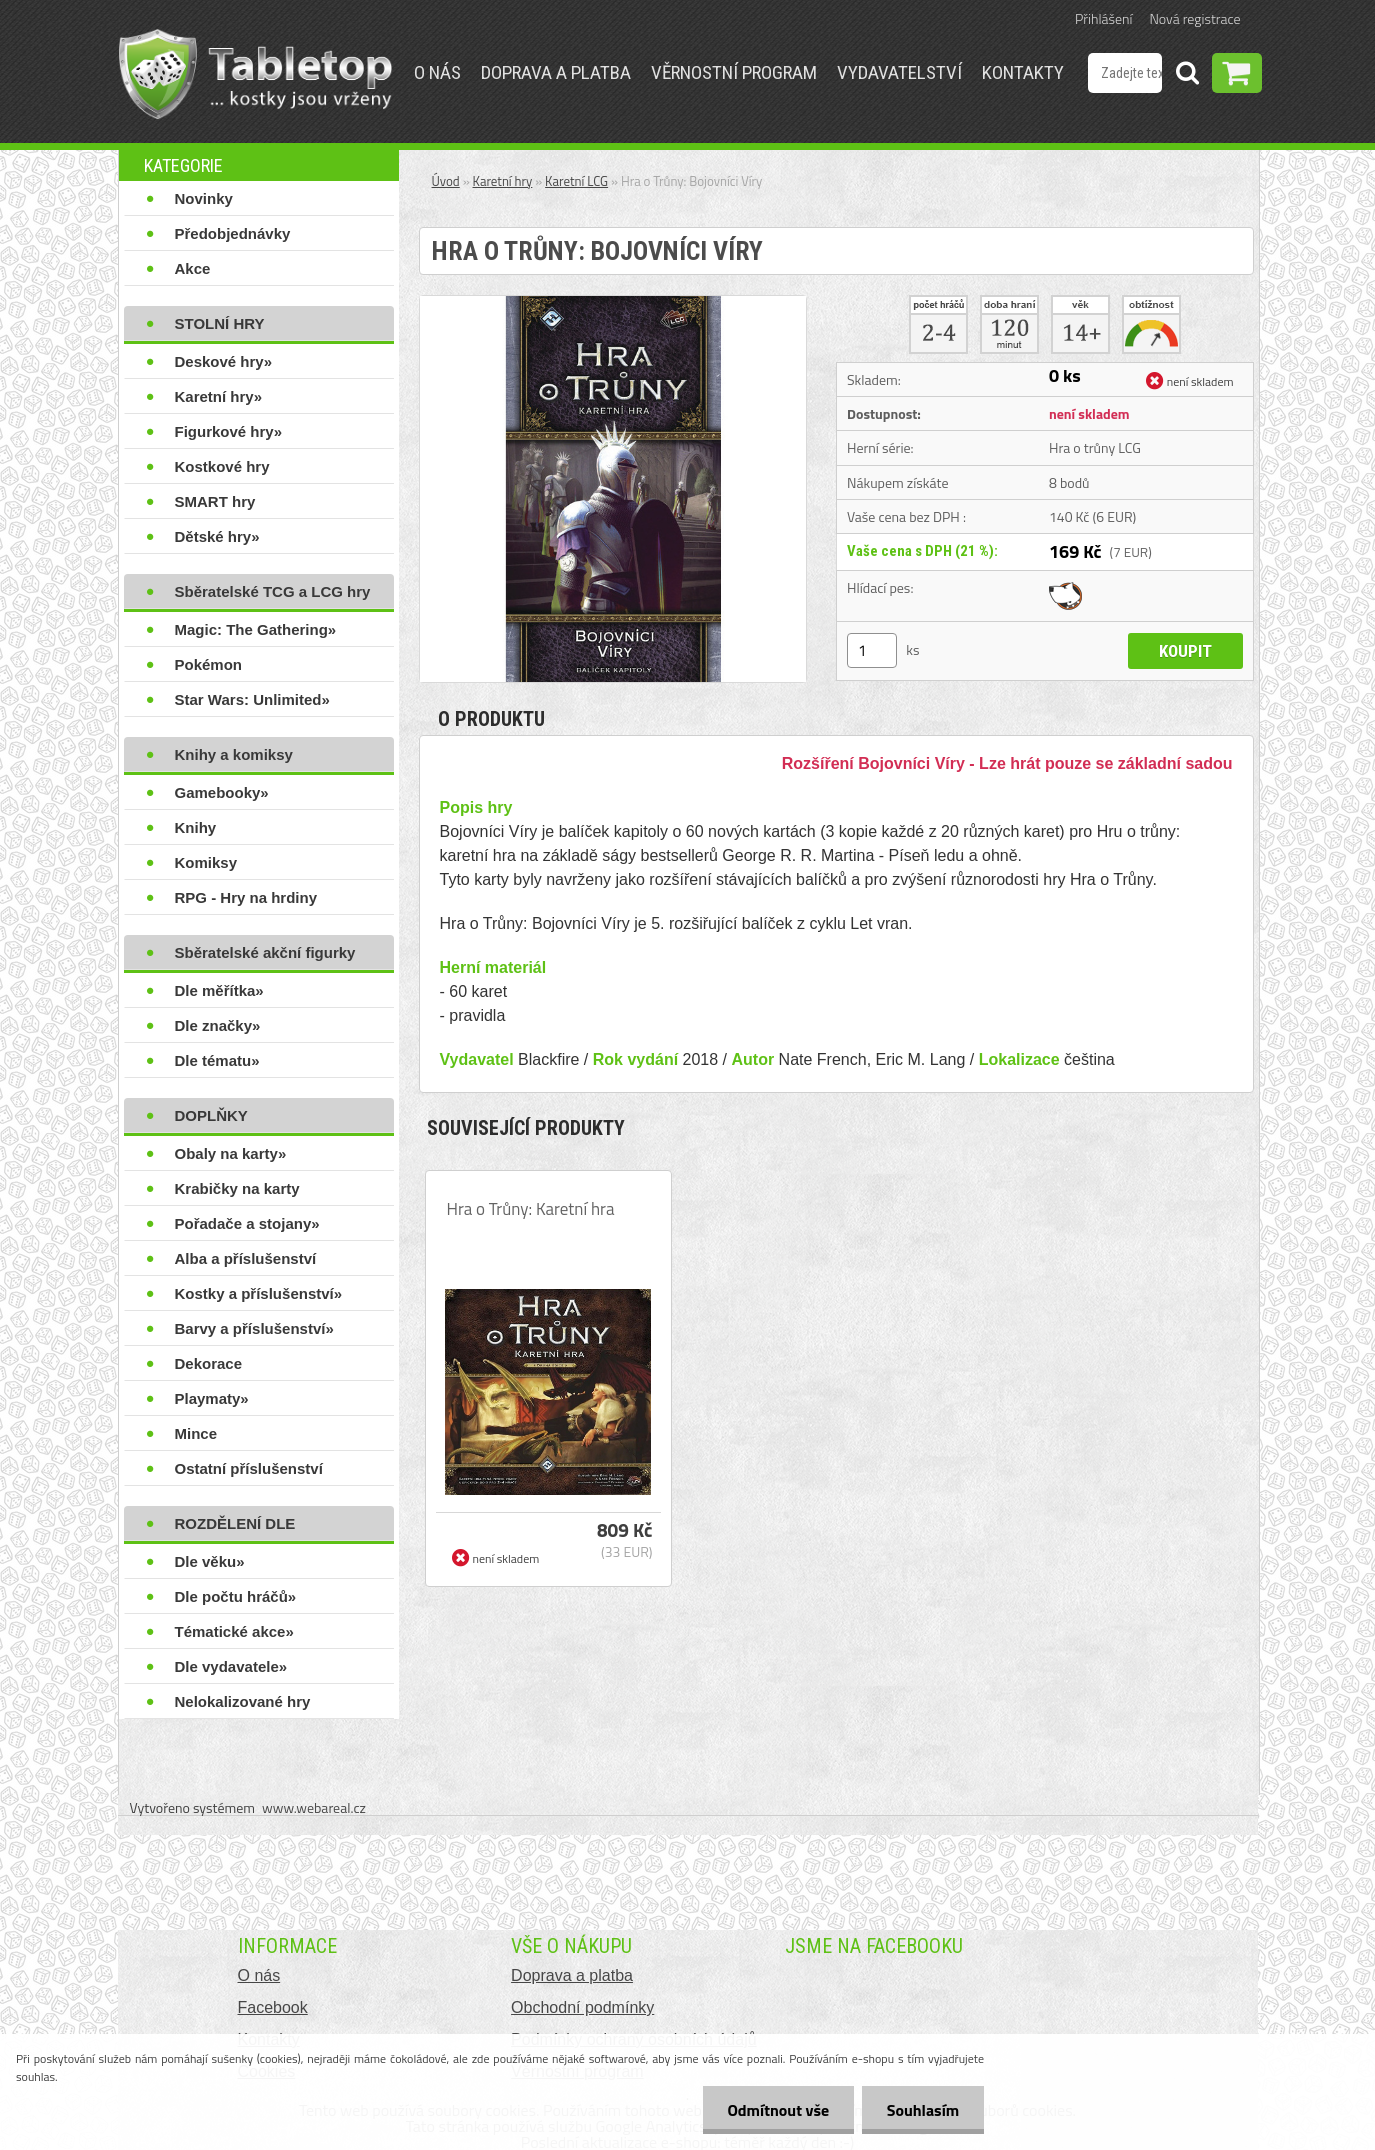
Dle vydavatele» (231, 1666)
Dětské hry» (217, 536)
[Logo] (255, 74)
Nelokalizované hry (243, 1701)
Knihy (196, 827)
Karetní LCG (576, 181)
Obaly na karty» (231, 1153)
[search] (1187, 76)
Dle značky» (218, 1025)
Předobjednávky (233, 233)
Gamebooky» (222, 792)
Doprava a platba (556, 72)
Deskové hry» (224, 361)
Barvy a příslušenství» (254, 1328)
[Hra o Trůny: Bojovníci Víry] (613, 304)
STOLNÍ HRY (220, 323)
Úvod (446, 181)
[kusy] (872, 650)
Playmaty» (212, 1398)
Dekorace (209, 1363)
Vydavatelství (899, 72)
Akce (193, 268)
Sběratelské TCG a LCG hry (273, 591)
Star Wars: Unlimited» (252, 699)
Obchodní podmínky (582, 2007)
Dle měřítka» (219, 990)
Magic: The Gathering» (256, 629)
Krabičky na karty (237, 1188)
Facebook (273, 2007)
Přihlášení (1103, 18)
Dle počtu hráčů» (236, 1596)
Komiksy (206, 862)
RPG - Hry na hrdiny (246, 897)
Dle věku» (210, 1561)
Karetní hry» (219, 396)
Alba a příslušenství (246, 1258)
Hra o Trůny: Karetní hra (531, 1209)
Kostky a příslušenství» (259, 1293)
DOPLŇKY (211, 1115)
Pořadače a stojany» (247, 1223)
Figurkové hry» (229, 431)
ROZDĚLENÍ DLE (235, 1523)
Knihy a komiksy (234, 754)
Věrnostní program (734, 72)
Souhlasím (922, 2110)
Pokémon (209, 664)
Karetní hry (503, 181)
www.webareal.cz (314, 1807)
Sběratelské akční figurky (265, 952)
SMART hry (215, 501)
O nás (437, 72)
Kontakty (1023, 72)
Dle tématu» (217, 1060)
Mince (196, 1433)
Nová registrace (1195, 18)
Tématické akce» (234, 1631)
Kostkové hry (222, 466)
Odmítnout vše (778, 2110)
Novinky (204, 198)
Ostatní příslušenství (249, 1468)
